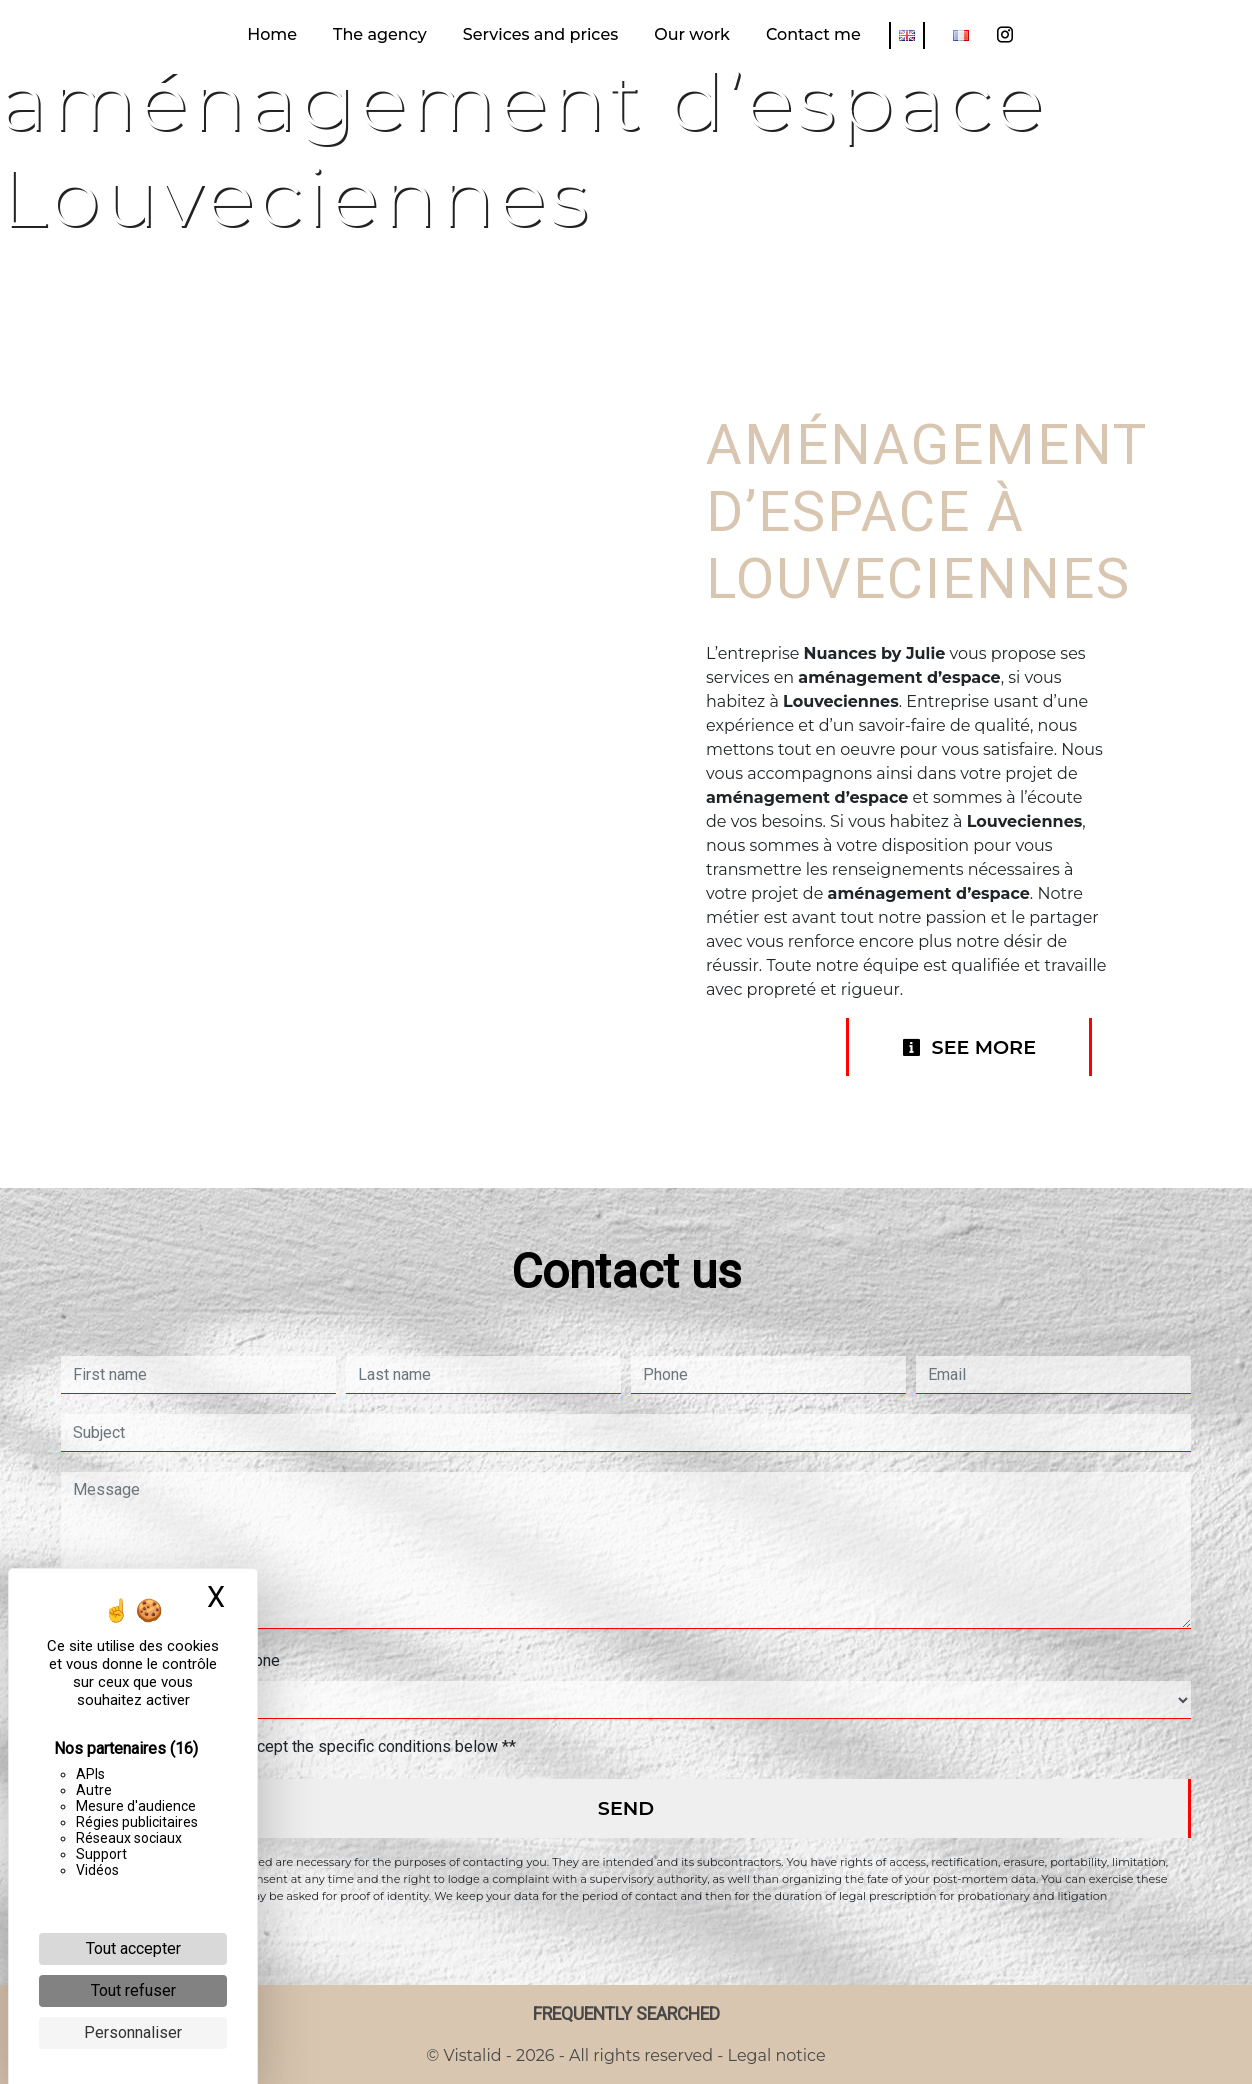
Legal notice (774, 2055)
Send (626, 1808)
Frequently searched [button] (626, 2014)
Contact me (813, 34)
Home (272, 34)
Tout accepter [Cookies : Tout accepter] (133, 1948)
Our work (692, 34)
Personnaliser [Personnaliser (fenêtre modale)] (133, 2032)
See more (969, 1047)
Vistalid (473, 2055)
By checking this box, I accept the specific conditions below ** (298, 1746)
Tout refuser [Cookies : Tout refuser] (133, 1990)
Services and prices (540, 34)
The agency (380, 34)
